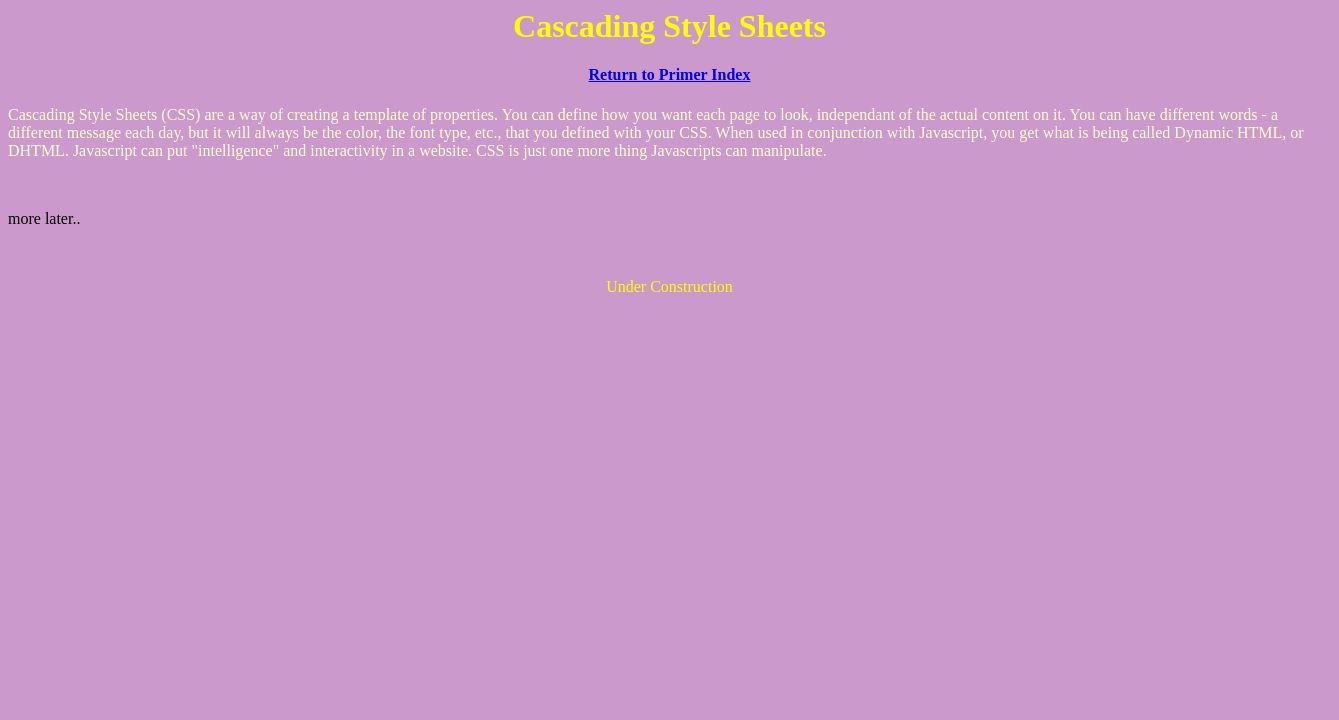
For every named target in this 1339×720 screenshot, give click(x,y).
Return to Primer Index (670, 74)
